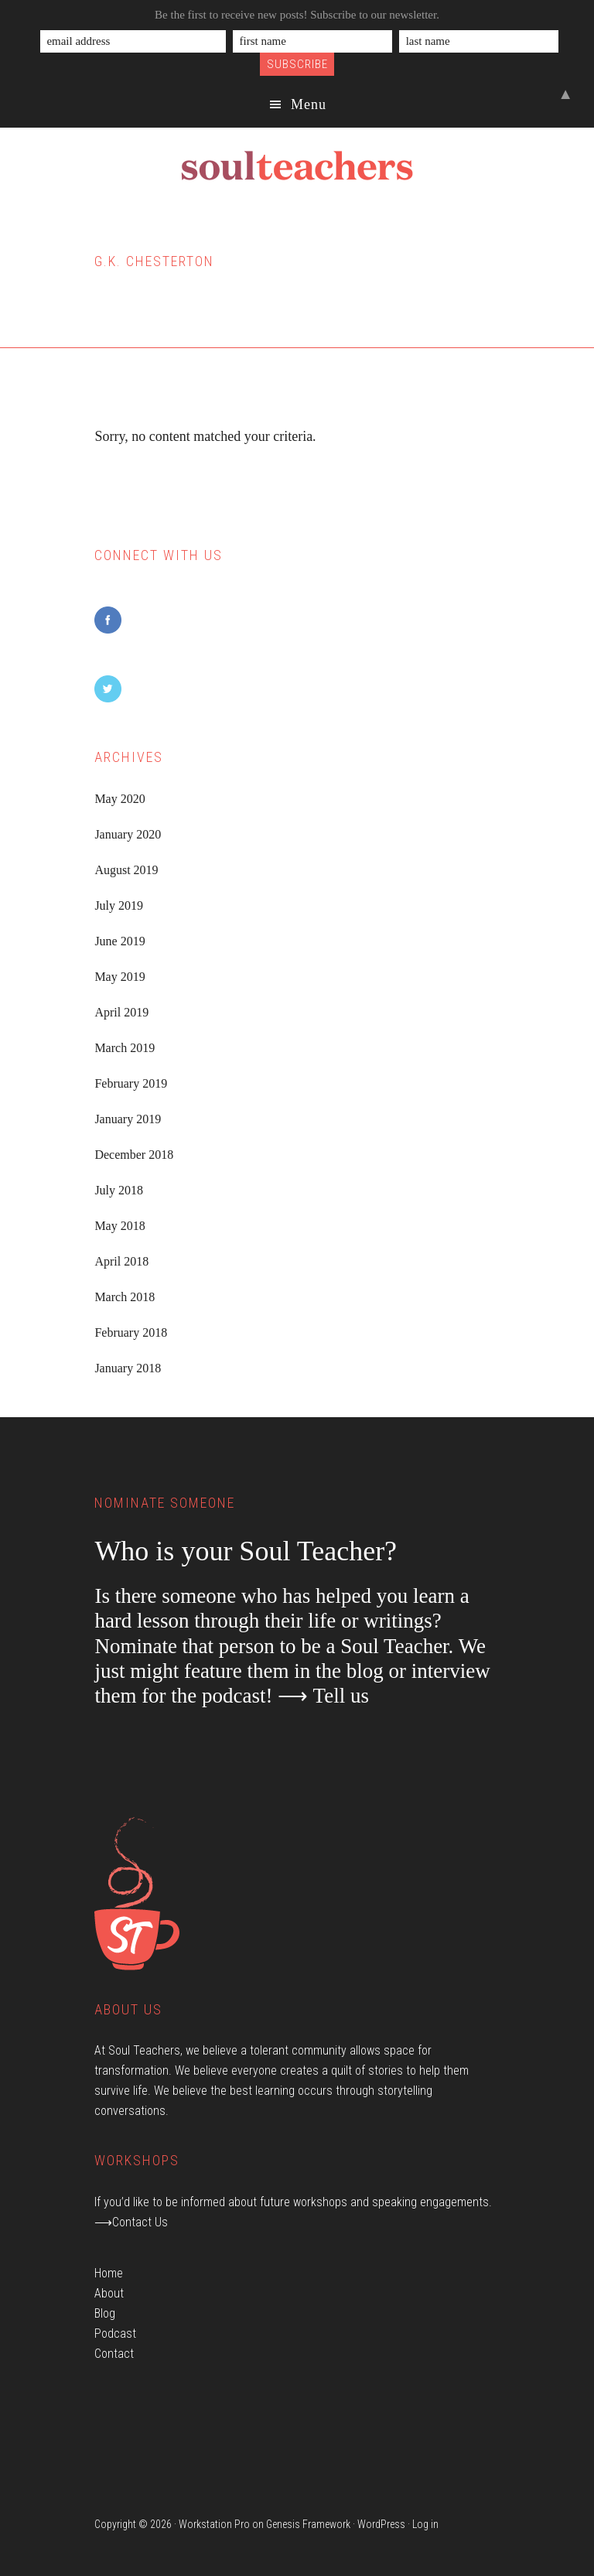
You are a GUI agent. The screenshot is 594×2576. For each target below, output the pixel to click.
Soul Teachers (297, 166)
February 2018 (130, 1332)
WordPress (381, 2524)
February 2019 (130, 1083)
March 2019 (124, 1047)
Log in (425, 2524)
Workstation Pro (214, 2524)
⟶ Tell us (323, 1695)
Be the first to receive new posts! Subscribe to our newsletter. (297, 15)
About (109, 2293)
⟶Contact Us (131, 2222)
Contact (114, 2353)
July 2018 (118, 1190)
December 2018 (133, 1154)
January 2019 (127, 1119)
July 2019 (118, 905)
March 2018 (124, 1296)
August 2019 (126, 869)
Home (108, 2273)
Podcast (115, 2333)
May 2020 (119, 798)
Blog (104, 2313)
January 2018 (127, 1368)
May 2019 (119, 976)
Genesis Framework (308, 2524)
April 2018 (121, 1261)
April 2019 (121, 1012)
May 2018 (119, 1225)
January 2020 (127, 834)
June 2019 (119, 941)
